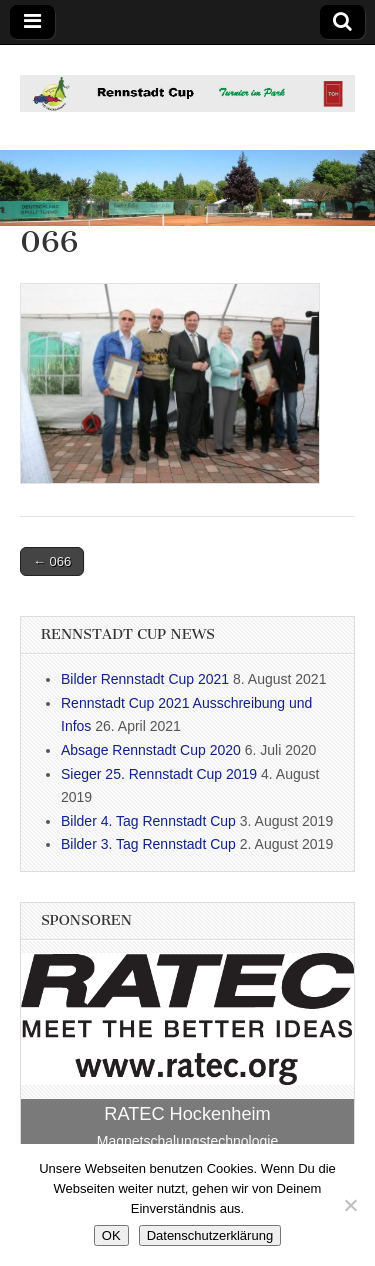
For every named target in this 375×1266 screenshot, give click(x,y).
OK (111, 1235)
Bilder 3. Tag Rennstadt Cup (148, 844)
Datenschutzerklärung (210, 1235)
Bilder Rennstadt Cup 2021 (145, 679)
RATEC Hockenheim (187, 1114)
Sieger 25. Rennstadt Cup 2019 (159, 774)
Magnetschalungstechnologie (187, 1141)
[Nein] (350, 1205)
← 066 (52, 561)
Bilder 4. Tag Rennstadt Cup (148, 821)
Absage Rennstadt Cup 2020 (151, 750)
